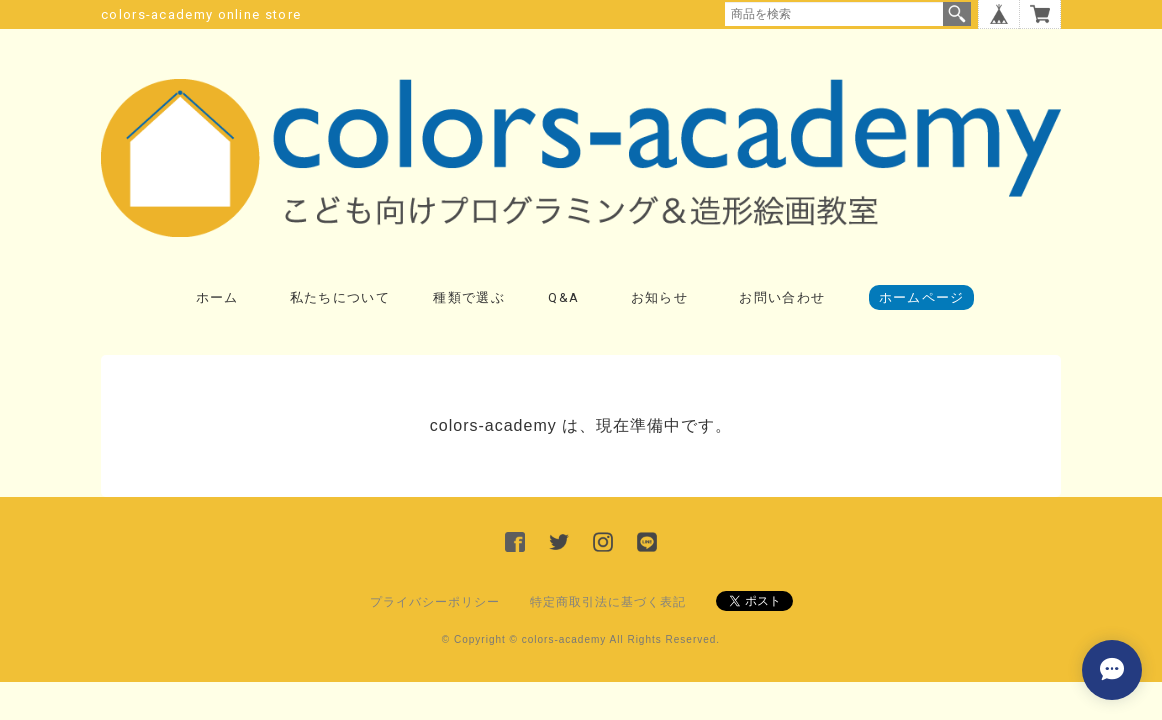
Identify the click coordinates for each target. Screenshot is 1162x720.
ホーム (217, 297)
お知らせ (659, 297)
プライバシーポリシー (435, 602)
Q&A (563, 297)
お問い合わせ (782, 297)
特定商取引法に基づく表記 (608, 602)
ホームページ (922, 297)
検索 (957, 14)
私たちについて (340, 297)
